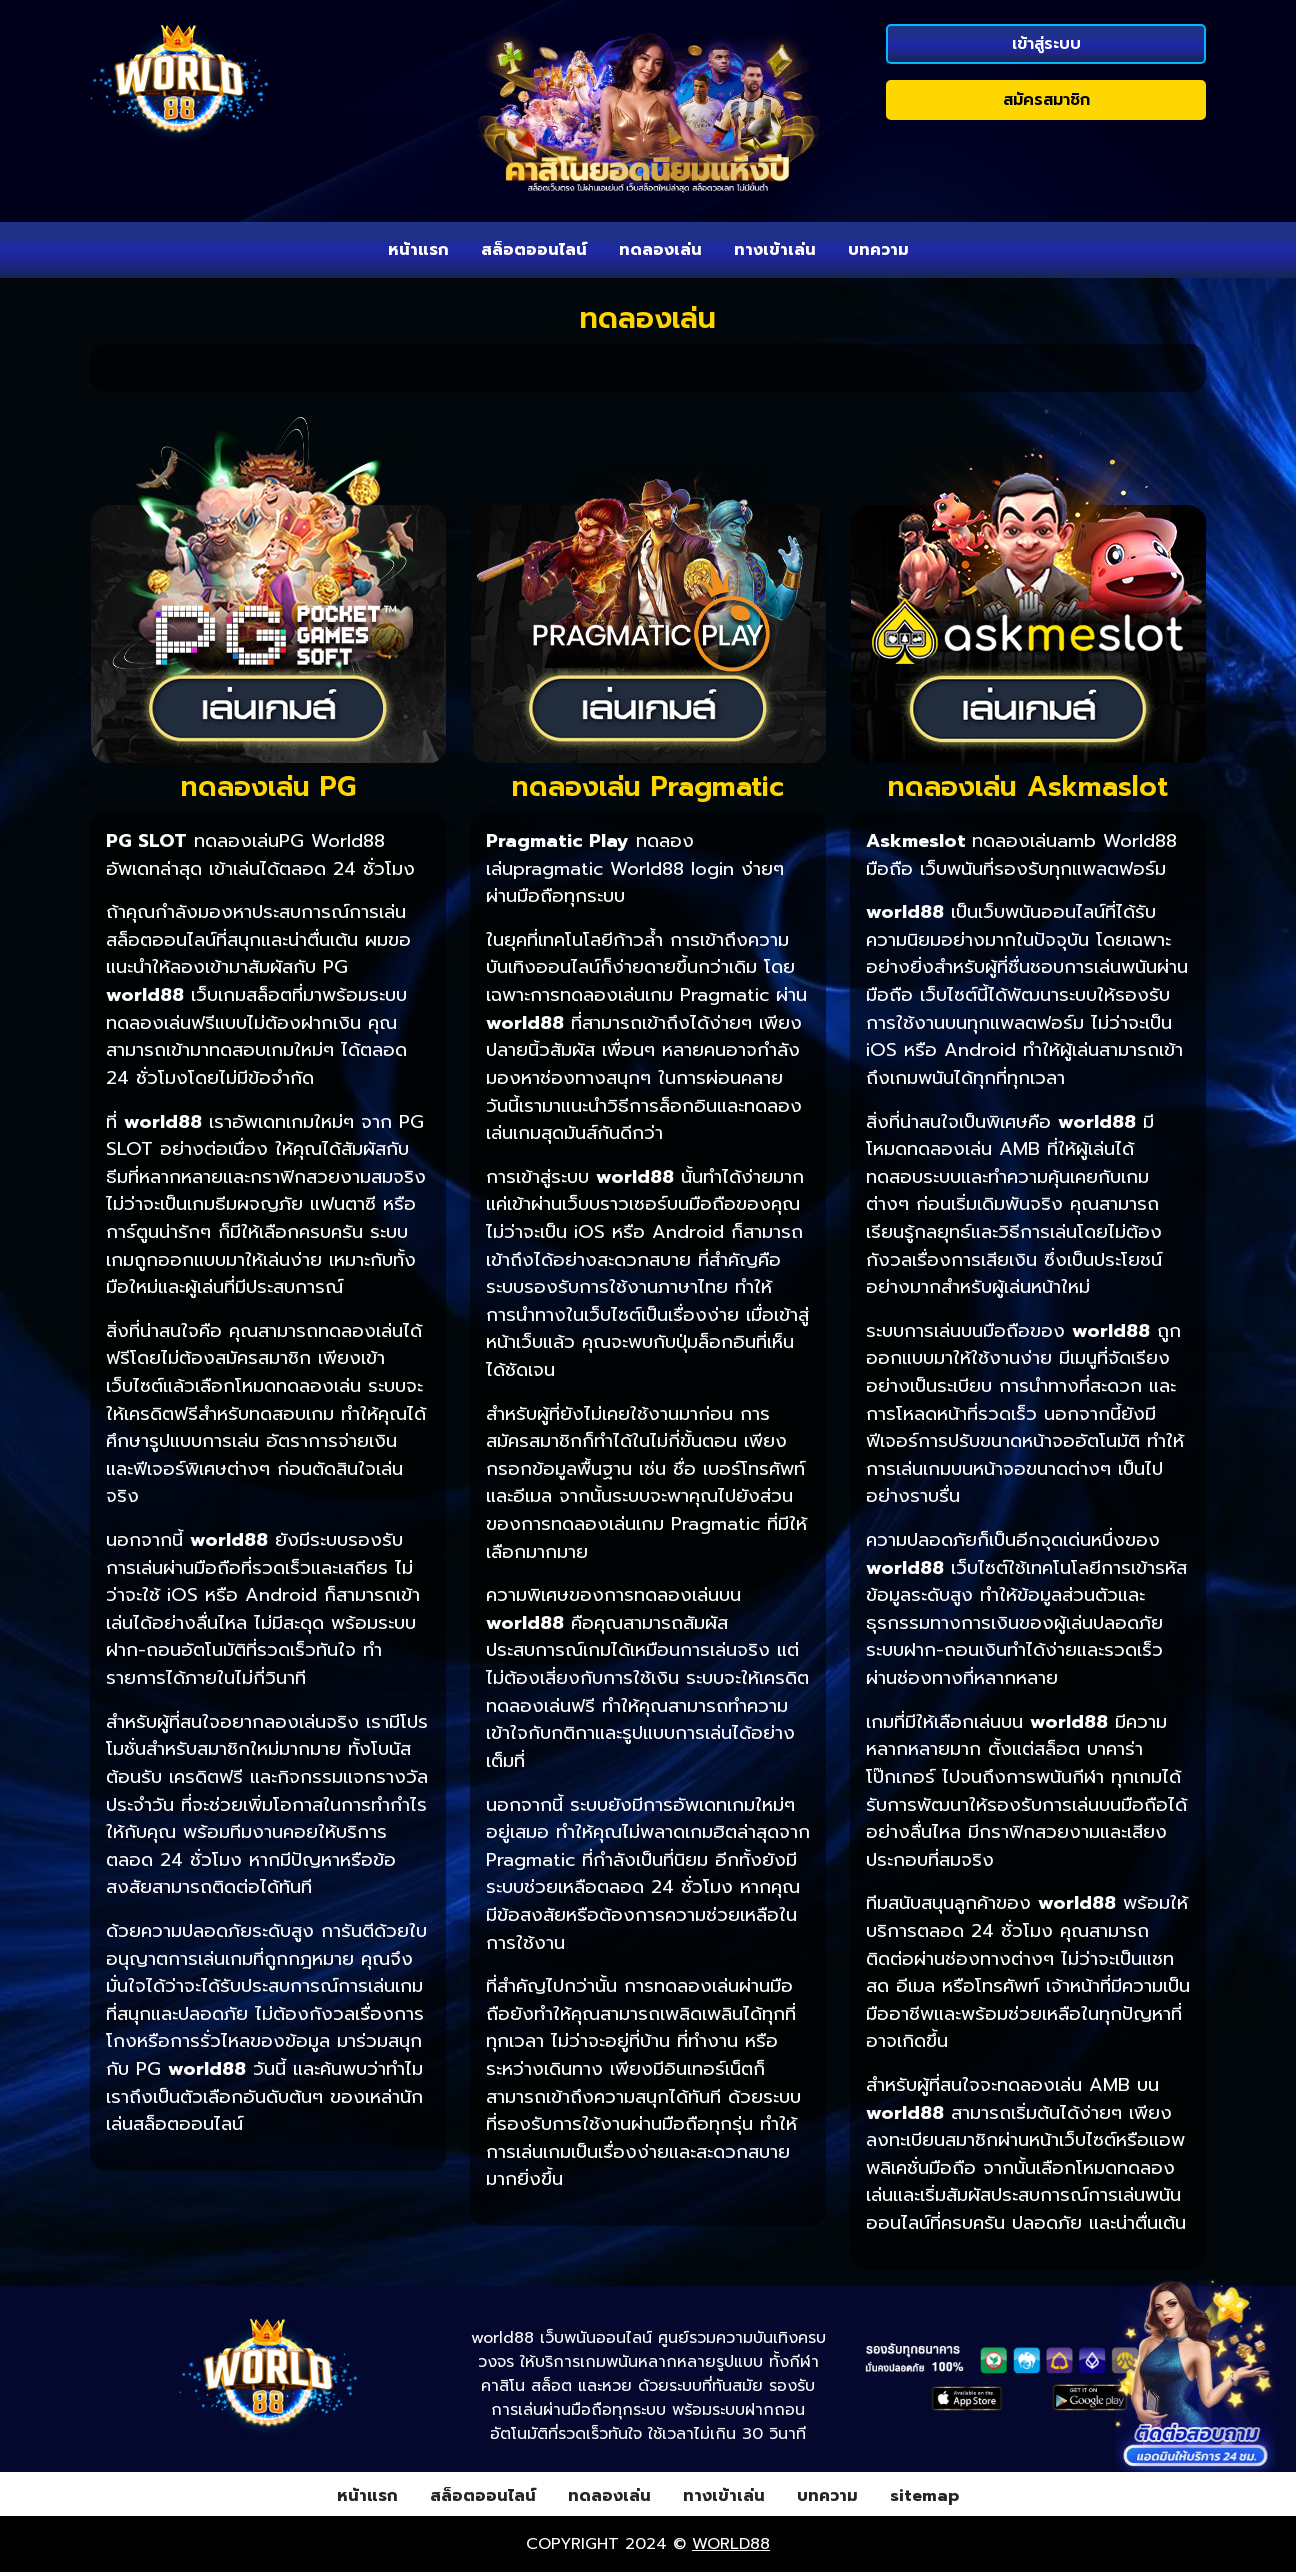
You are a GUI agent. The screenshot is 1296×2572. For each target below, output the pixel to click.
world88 (731, 2544)
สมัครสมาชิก (1046, 100)
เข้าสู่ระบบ (1046, 44)
